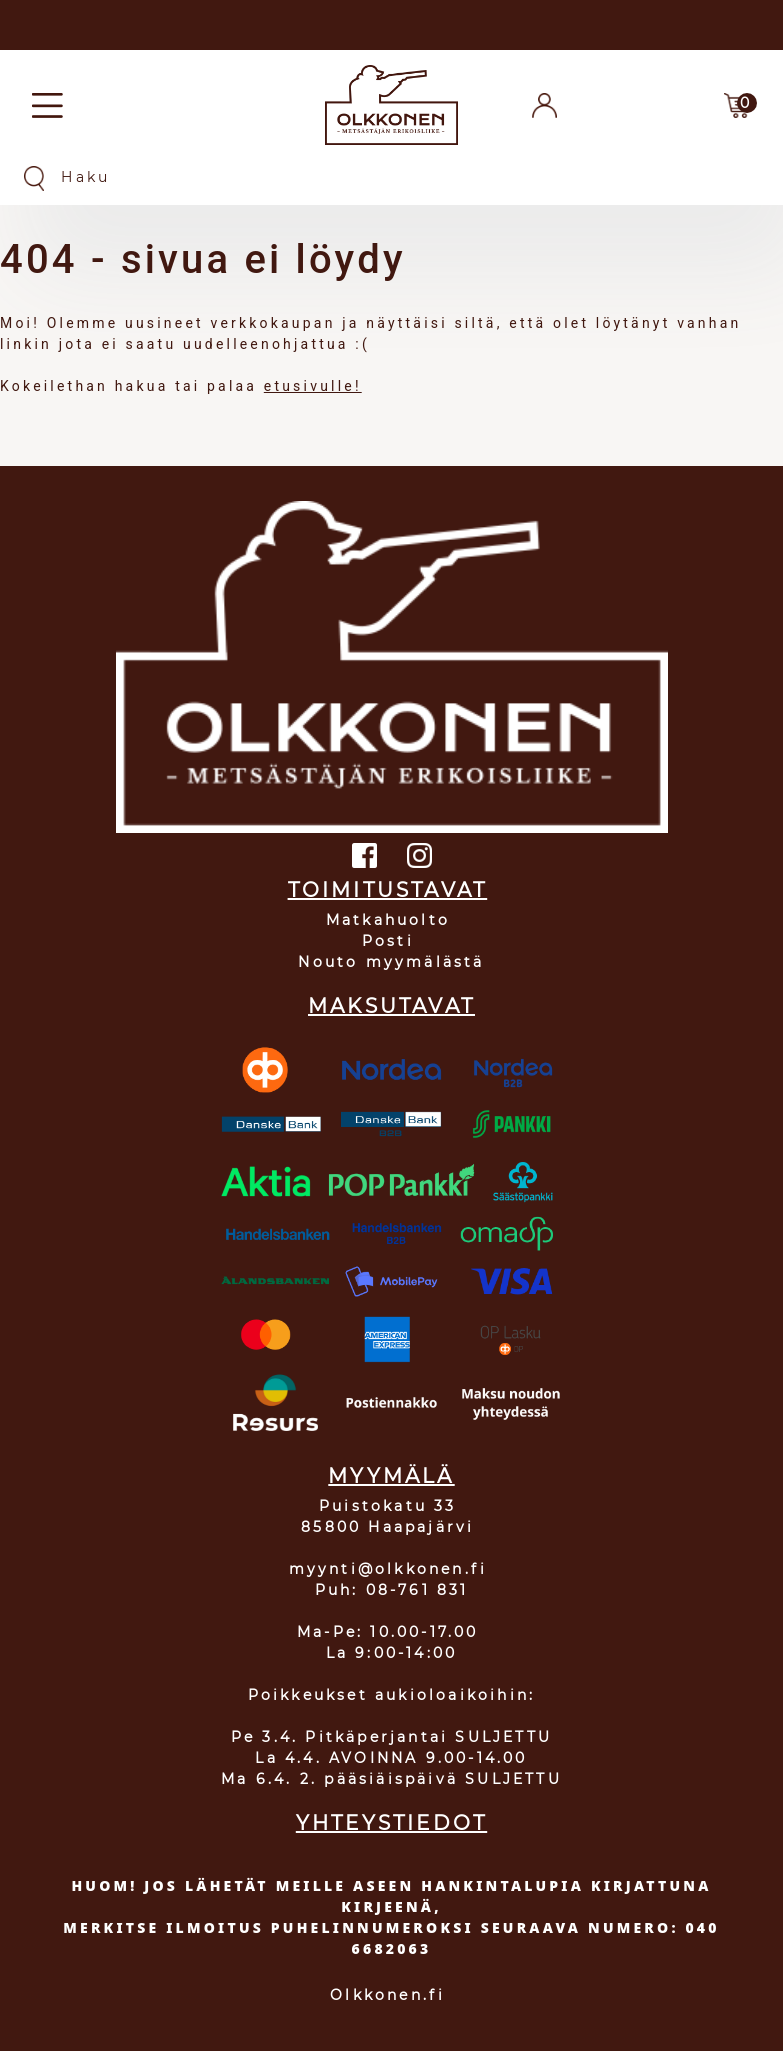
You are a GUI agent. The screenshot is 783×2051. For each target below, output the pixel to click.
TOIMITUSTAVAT (388, 890)
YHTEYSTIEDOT (391, 1823)
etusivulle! (313, 386)
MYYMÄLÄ (391, 1476)
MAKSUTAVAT (391, 1006)
